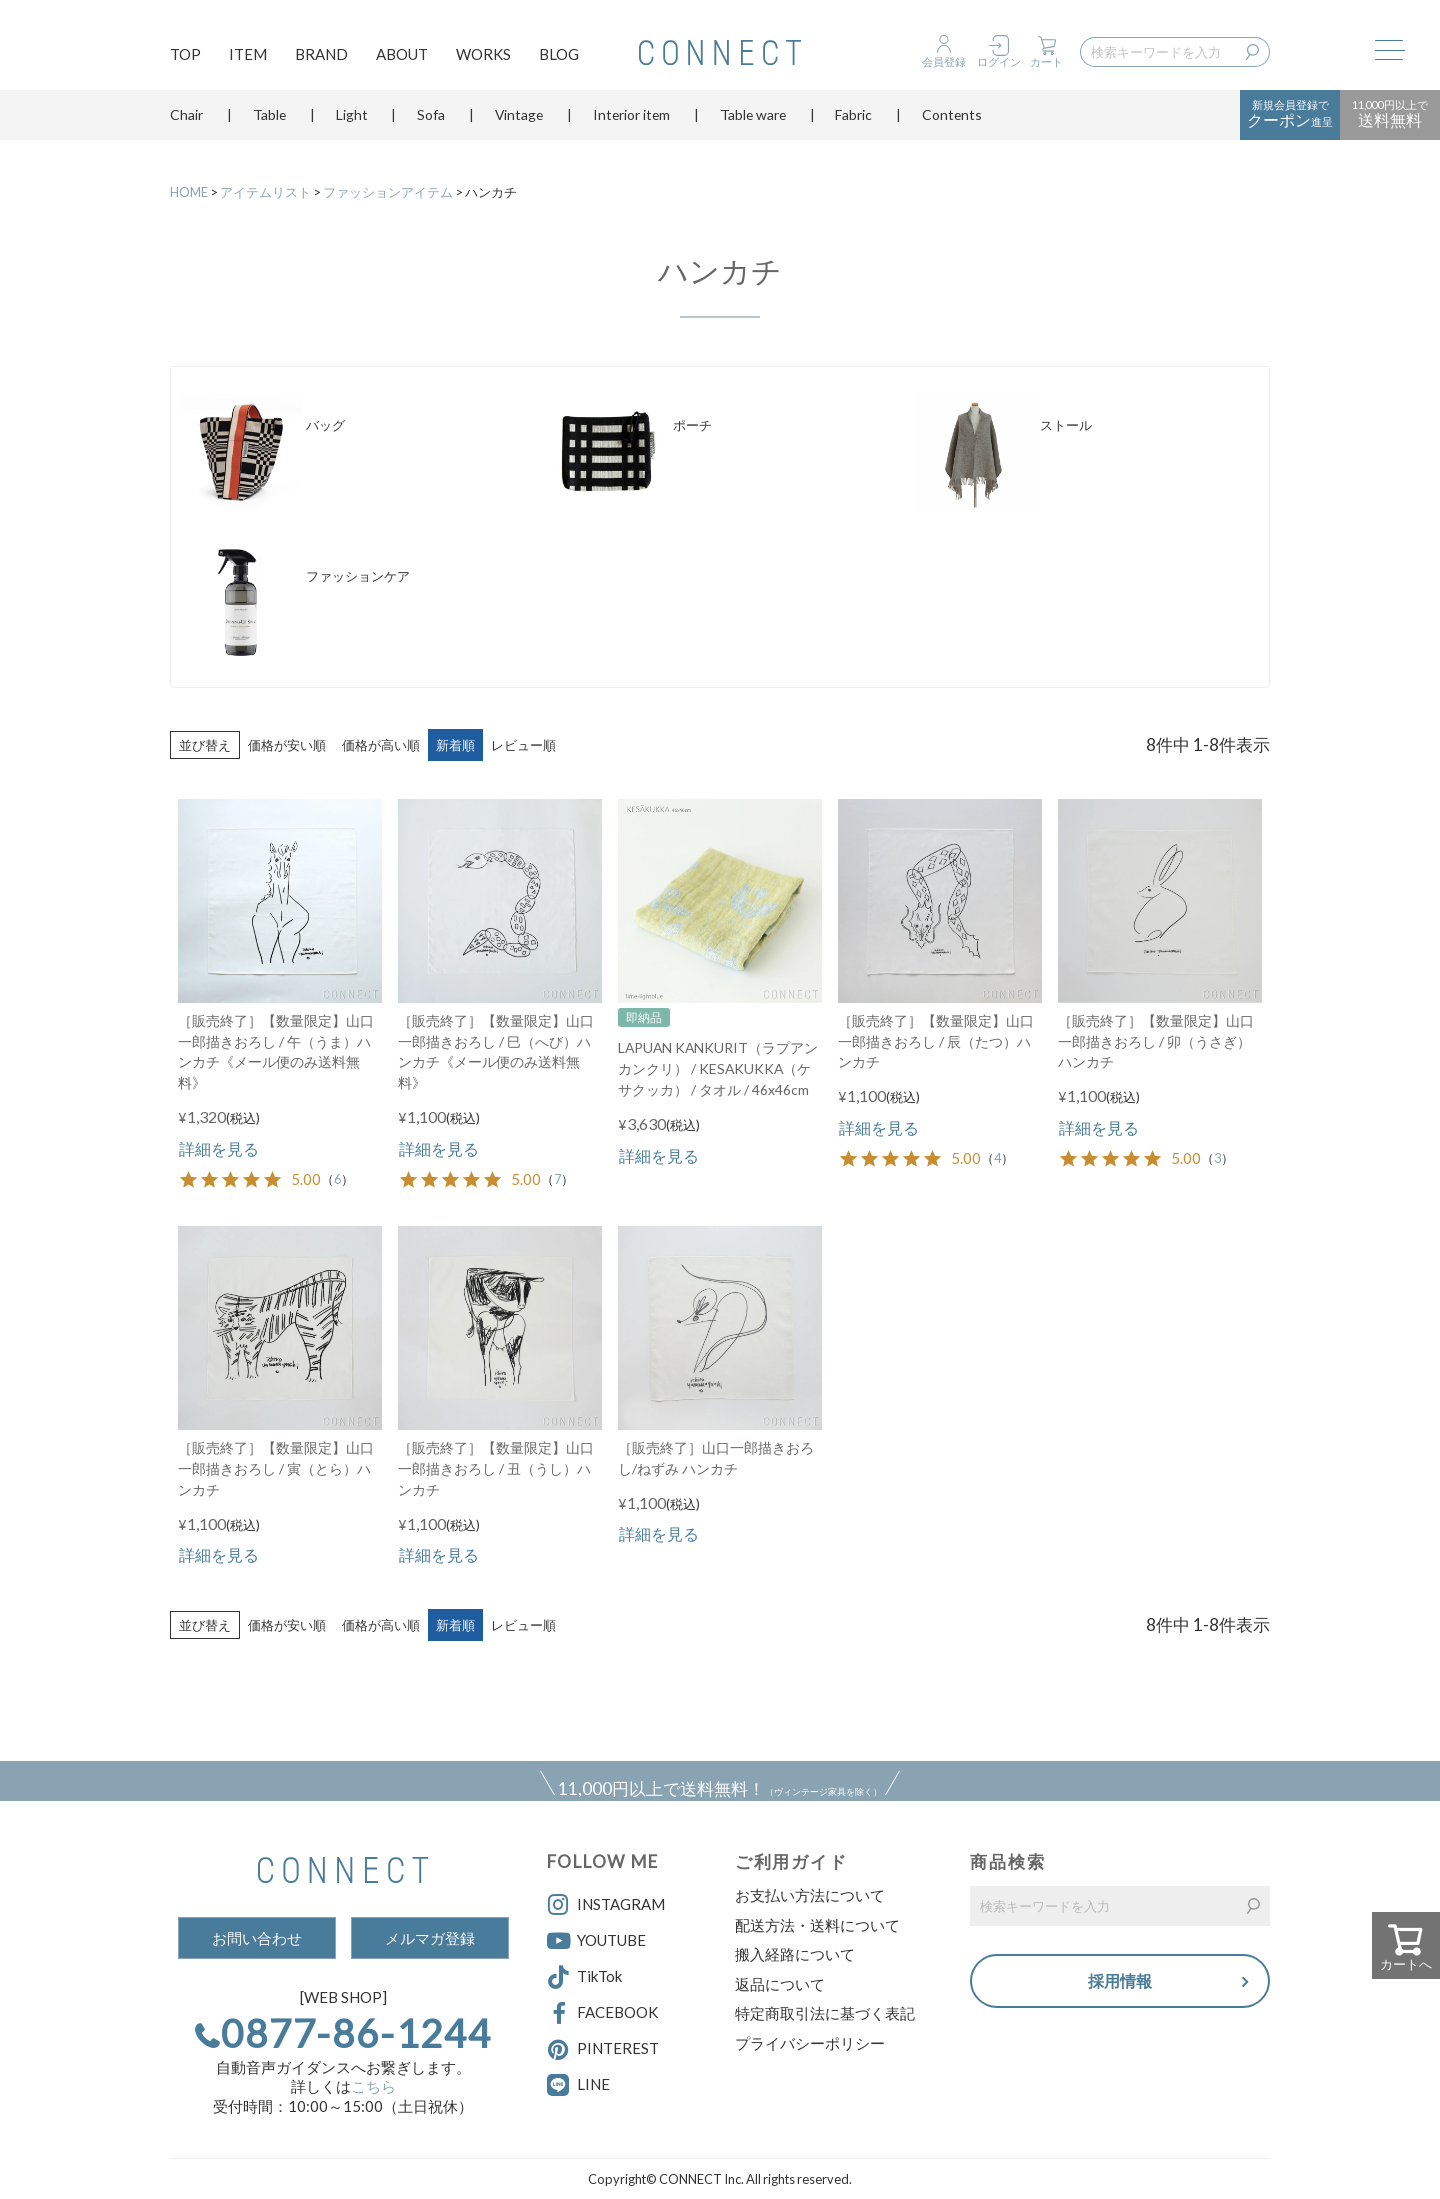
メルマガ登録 (430, 1938)
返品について (780, 1984)
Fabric (853, 124)
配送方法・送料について (817, 1925)
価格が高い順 (381, 745)
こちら (373, 2086)
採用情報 (1120, 1982)
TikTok (584, 1978)
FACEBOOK (602, 2014)
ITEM (248, 56)
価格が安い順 (287, 745)
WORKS (483, 56)
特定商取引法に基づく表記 (825, 2013)
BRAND (321, 56)
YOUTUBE (596, 1941)
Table (269, 124)
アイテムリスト (265, 192)
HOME (189, 192)
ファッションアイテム (388, 192)
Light (352, 124)
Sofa (431, 124)
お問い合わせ (257, 1938)
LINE (593, 2084)
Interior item (631, 124)
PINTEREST (603, 2050)
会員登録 (944, 61)
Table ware (753, 124)
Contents (952, 124)
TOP (185, 56)
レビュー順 (523, 745)
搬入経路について (795, 1954)
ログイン (999, 61)
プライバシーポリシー (810, 2043)
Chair (186, 124)
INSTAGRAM (606, 1905)
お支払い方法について (810, 1895)
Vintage (519, 124)
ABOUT (402, 56)
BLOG (559, 56)
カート (1046, 61)
